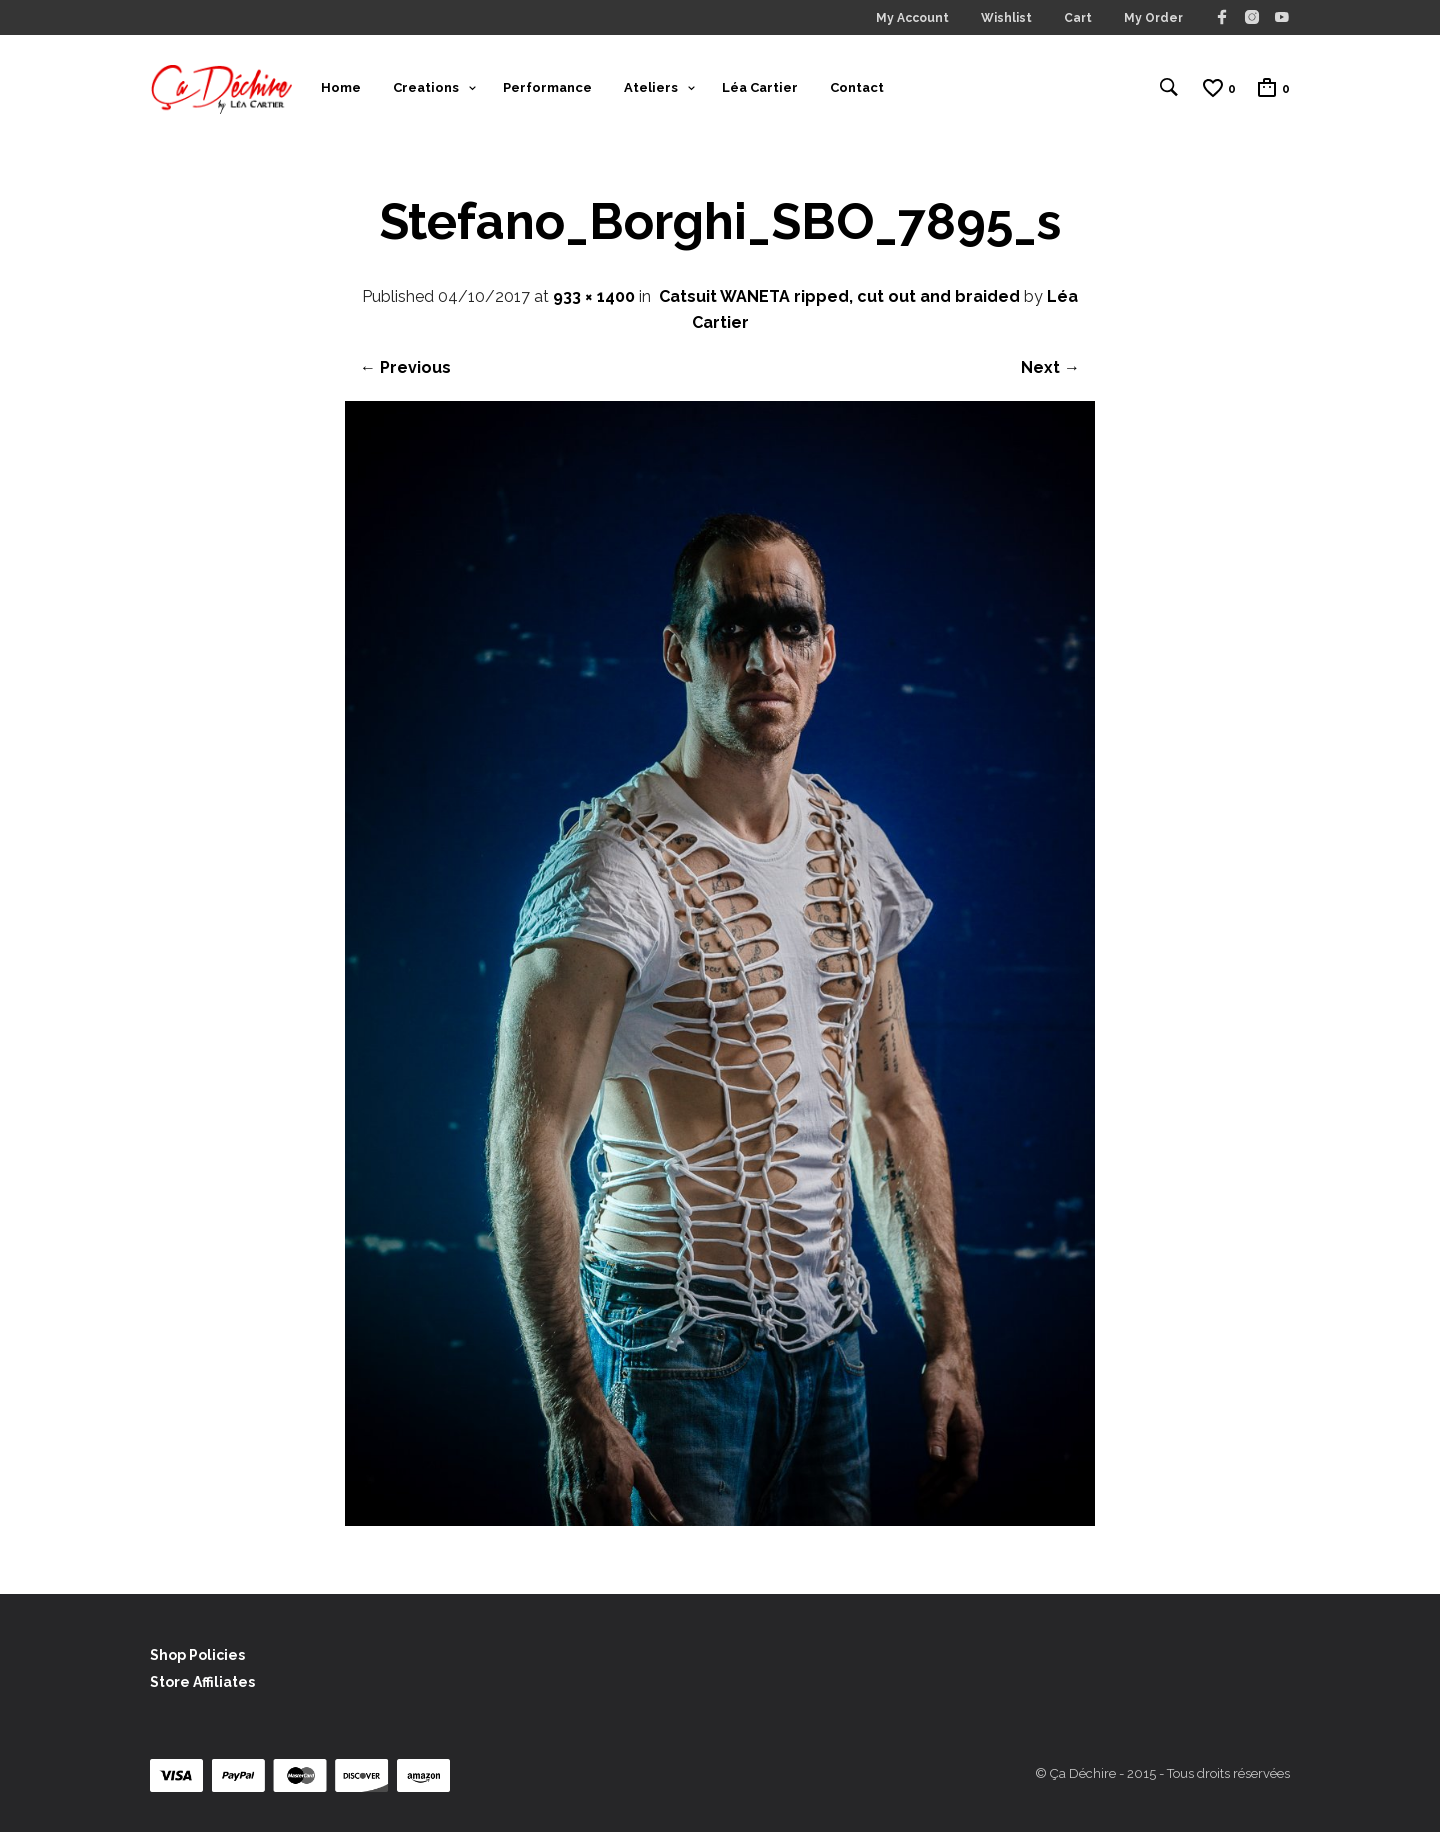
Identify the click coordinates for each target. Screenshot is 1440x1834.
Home (341, 88)
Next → (1050, 370)
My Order (1153, 18)
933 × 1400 (594, 299)
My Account (912, 18)
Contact (857, 88)
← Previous (405, 370)
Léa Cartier (760, 88)
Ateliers (651, 88)
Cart (1078, 18)
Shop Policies (197, 1658)
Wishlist (1006, 18)
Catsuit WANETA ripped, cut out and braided (839, 299)
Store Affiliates (202, 1685)
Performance (547, 88)
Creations (426, 88)
